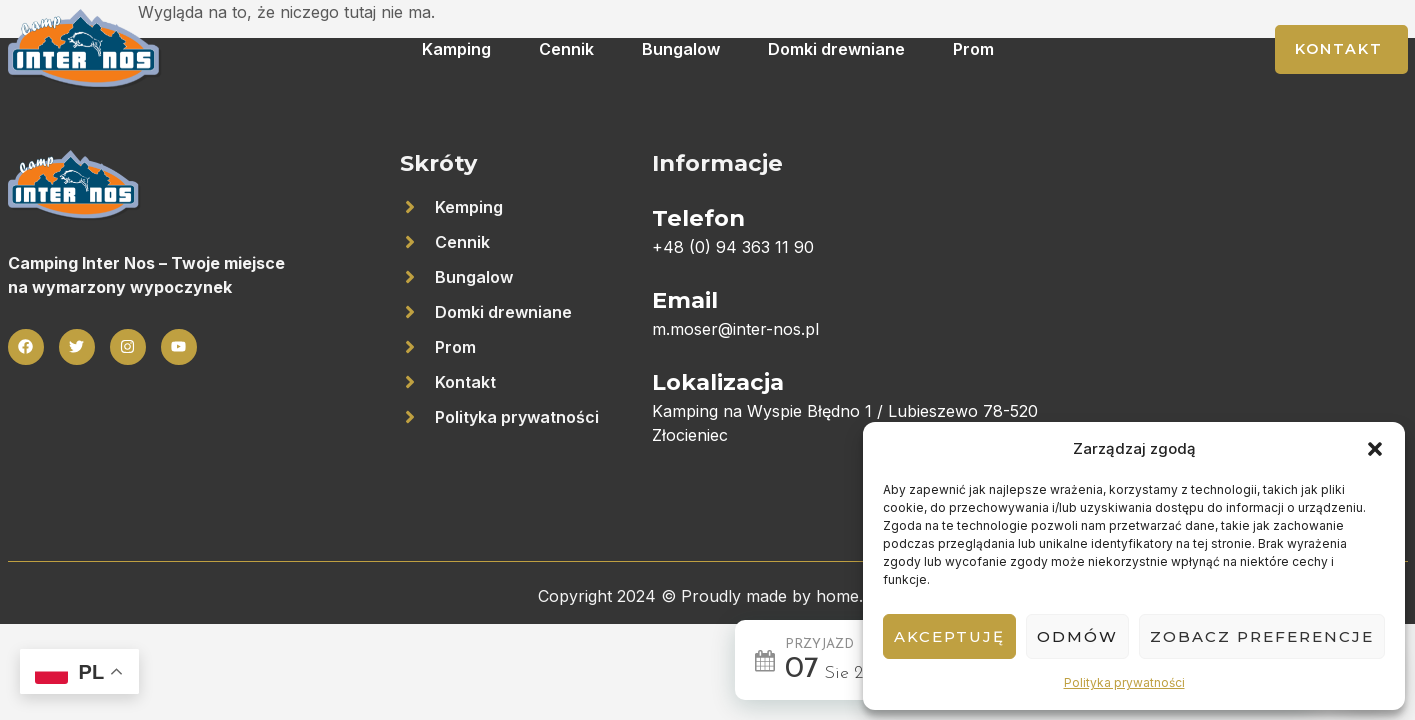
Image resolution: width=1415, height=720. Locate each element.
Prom (973, 49)
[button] (1375, 449)
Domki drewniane (836, 49)
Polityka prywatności (1124, 682)
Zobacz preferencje (1262, 636)
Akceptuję (949, 636)
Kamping (456, 49)
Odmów (1077, 636)
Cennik (566, 49)
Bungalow (681, 49)
